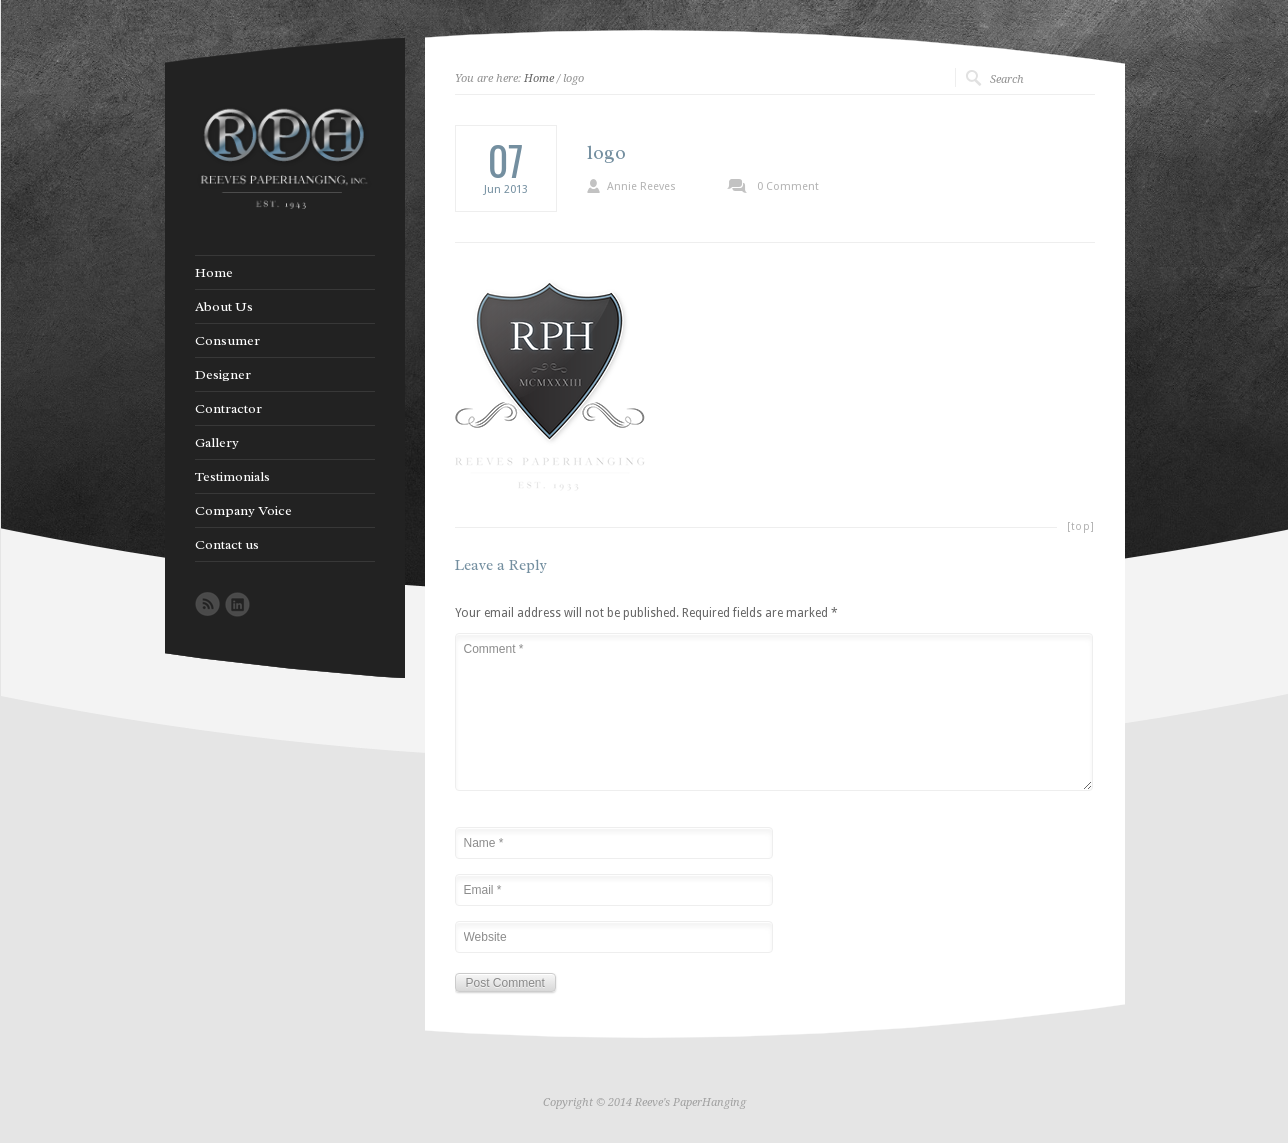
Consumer (227, 341)
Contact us (227, 545)
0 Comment (788, 186)
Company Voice (243, 511)
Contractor (228, 409)
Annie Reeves (641, 186)
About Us (224, 307)
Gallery (217, 443)
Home (539, 78)
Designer (223, 375)
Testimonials (232, 477)
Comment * (774, 712)
